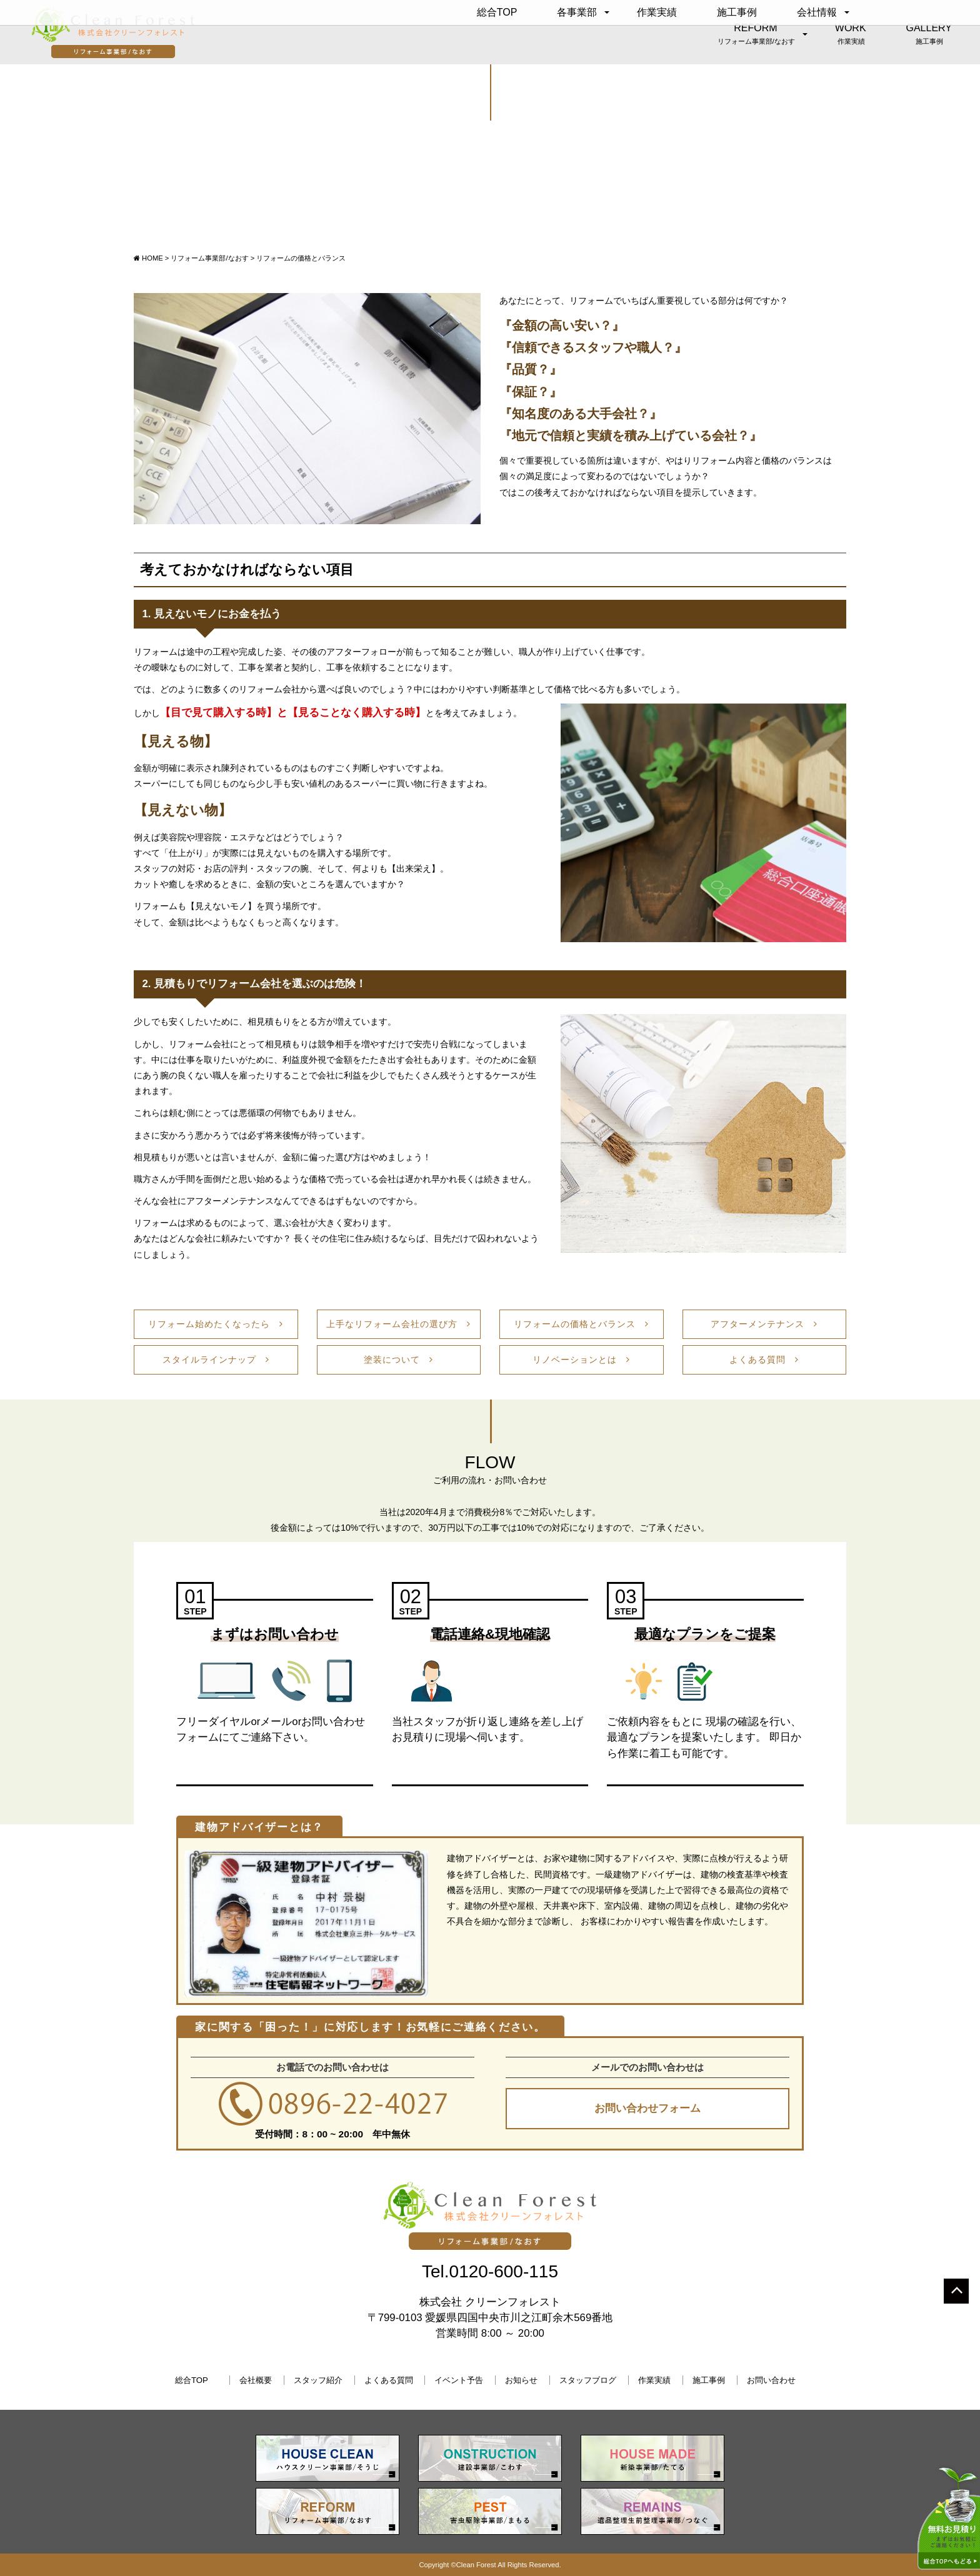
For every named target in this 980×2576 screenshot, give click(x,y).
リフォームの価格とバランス (581, 1324)
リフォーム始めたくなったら (215, 1324)
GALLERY (929, 33)
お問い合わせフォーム (647, 2108)
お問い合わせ (771, 2380)
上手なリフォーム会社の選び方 (398, 1324)
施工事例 (737, 12)
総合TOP (497, 12)
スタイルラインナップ (215, 1360)
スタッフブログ (587, 2380)
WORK (850, 33)
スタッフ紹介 (318, 2380)
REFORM (755, 33)
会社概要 (255, 2380)
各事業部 (577, 12)
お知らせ (521, 2380)
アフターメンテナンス (764, 1324)
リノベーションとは (581, 1360)
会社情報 (817, 12)
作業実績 (657, 12)
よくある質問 (764, 1360)
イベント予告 (458, 2380)
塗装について (398, 1360)
